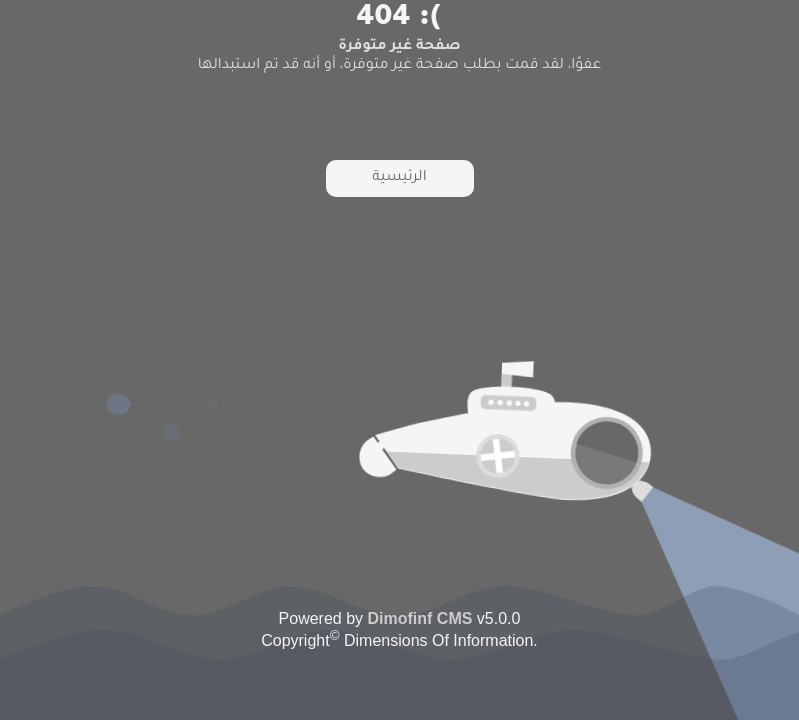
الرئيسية (399, 178)
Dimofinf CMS (420, 618)
